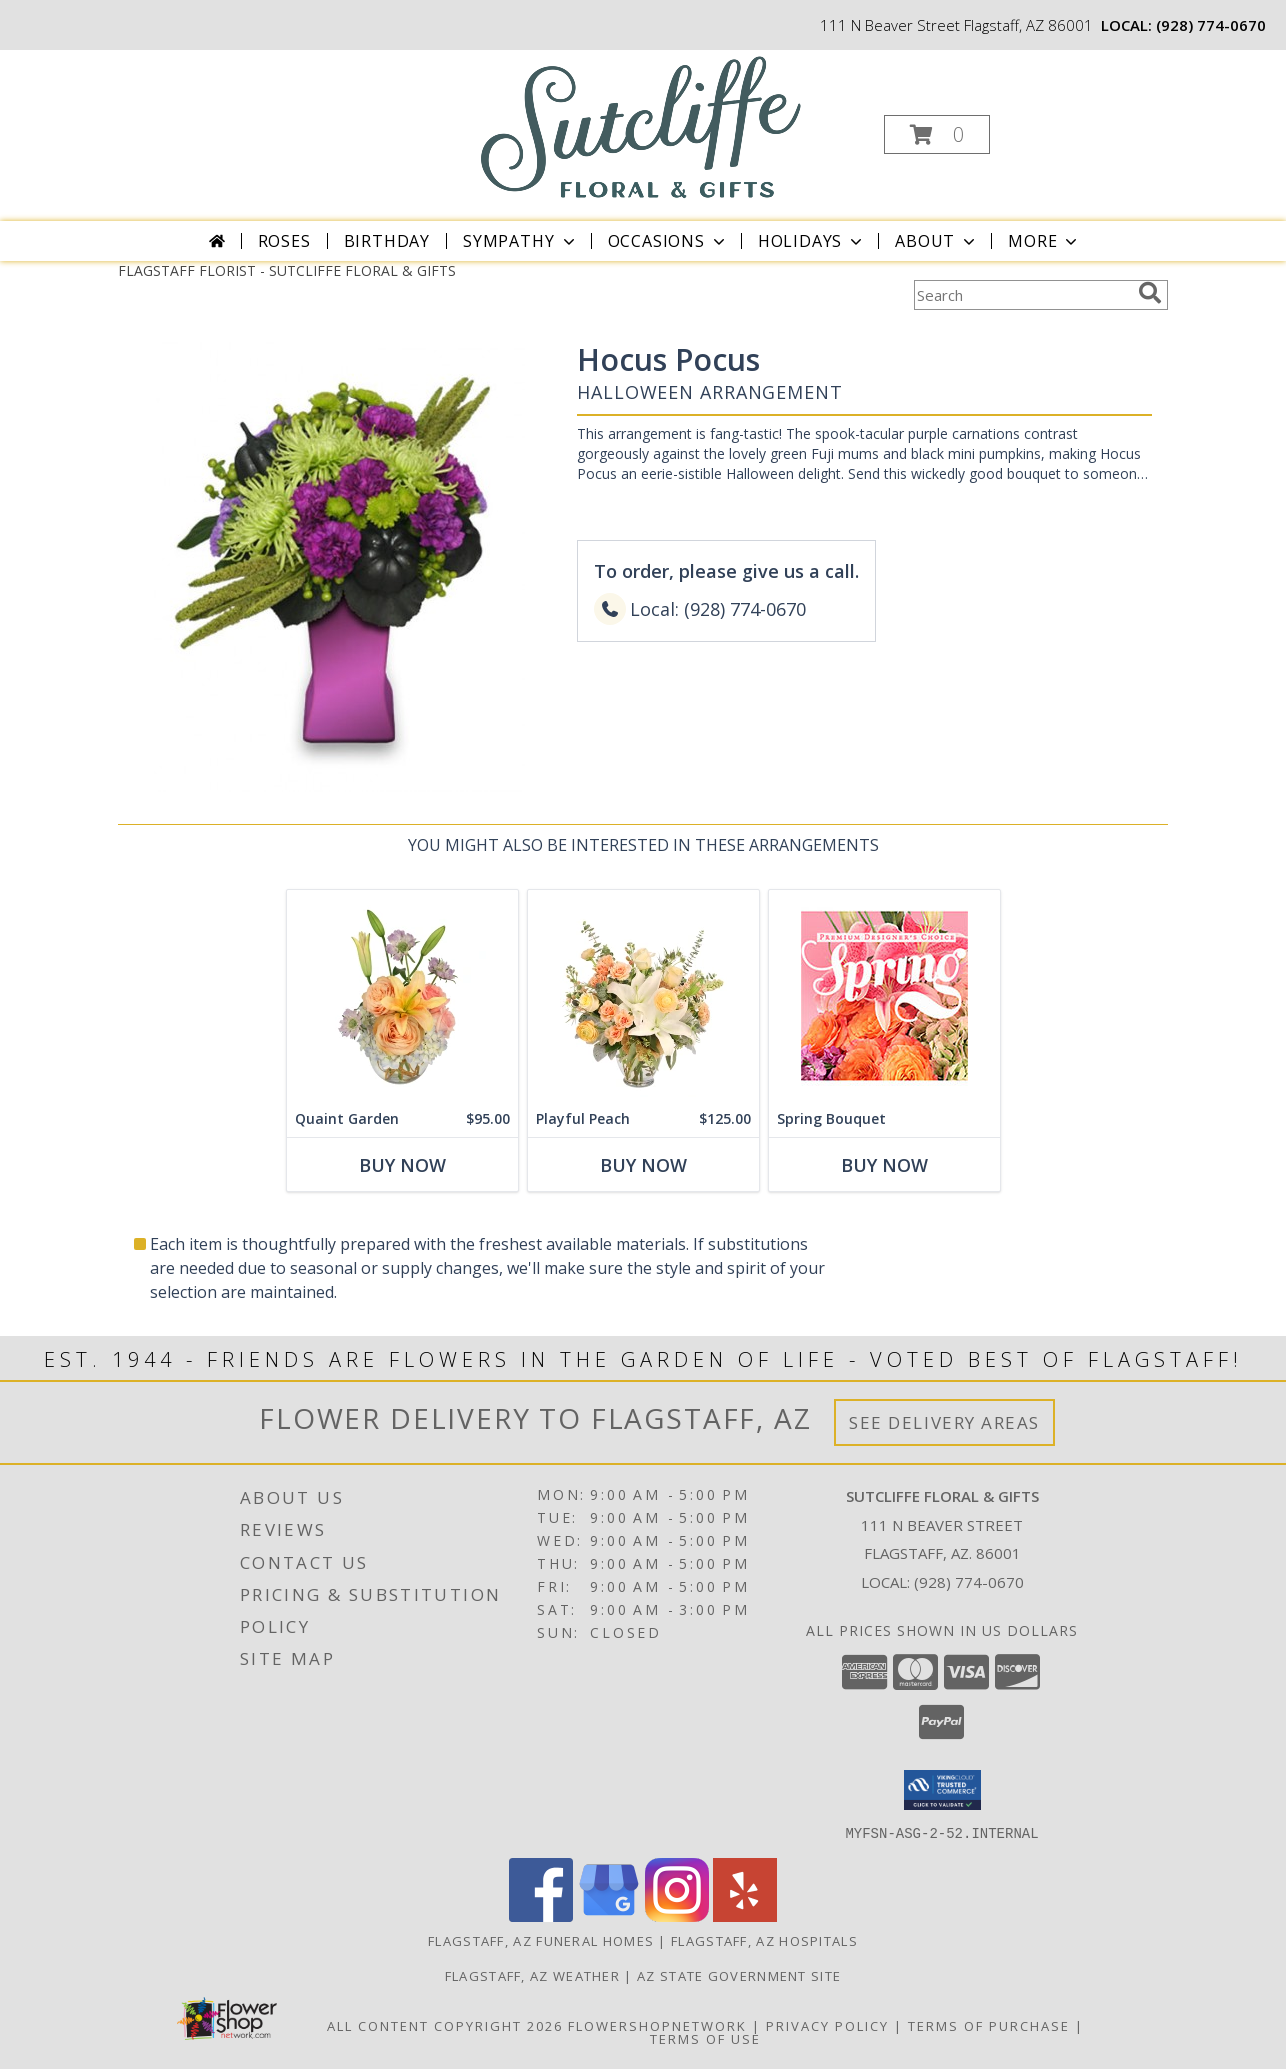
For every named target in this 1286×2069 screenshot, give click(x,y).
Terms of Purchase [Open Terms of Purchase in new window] (989, 2025)
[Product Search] (1022, 295)
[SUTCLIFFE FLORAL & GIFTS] (641, 126)
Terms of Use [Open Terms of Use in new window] (705, 2038)
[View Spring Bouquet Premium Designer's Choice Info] (884, 995)
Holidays (812, 241)
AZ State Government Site (739, 1975)
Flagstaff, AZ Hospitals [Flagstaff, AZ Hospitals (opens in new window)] (764, 1940)
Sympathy (520, 241)
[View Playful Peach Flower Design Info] (643, 995)
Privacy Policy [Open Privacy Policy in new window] (827, 2025)
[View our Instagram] (677, 1915)
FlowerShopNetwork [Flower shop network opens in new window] (657, 2025)
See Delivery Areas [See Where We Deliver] (944, 1422)
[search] (1150, 293)
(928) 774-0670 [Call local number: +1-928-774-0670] (1211, 25)
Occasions (668, 241)
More (1044, 241)
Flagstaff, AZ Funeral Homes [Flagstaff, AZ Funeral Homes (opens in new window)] (541, 1940)
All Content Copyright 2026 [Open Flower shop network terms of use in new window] (445, 2025)
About (937, 241)
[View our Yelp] (745, 1915)
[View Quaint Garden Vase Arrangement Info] (402, 995)
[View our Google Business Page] (609, 1915)
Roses (284, 241)
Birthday (387, 241)
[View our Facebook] (541, 1915)
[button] (937, 134)
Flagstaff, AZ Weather (532, 1975)
